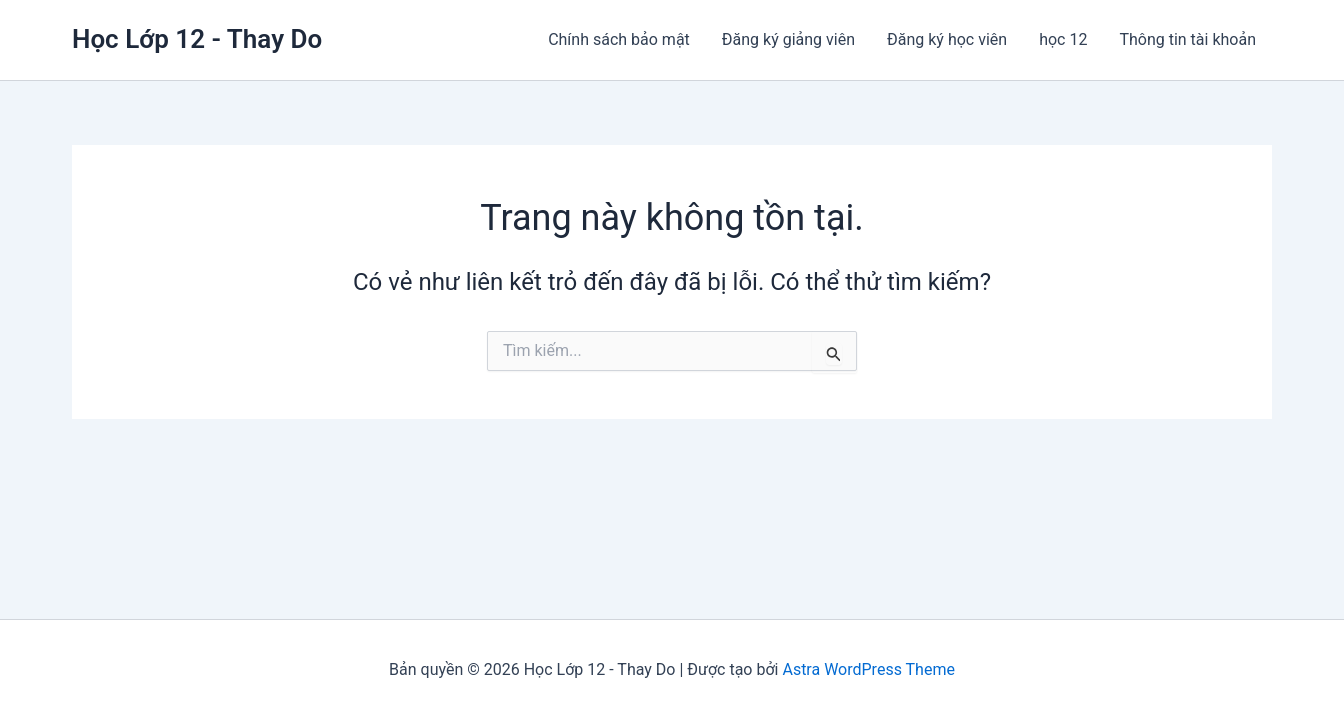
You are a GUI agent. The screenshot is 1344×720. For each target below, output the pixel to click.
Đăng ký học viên (947, 39)
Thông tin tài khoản (1187, 39)
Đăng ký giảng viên (788, 39)
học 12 (1063, 39)
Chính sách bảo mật (619, 39)
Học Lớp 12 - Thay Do (197, 39)
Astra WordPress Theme (868, 669)
